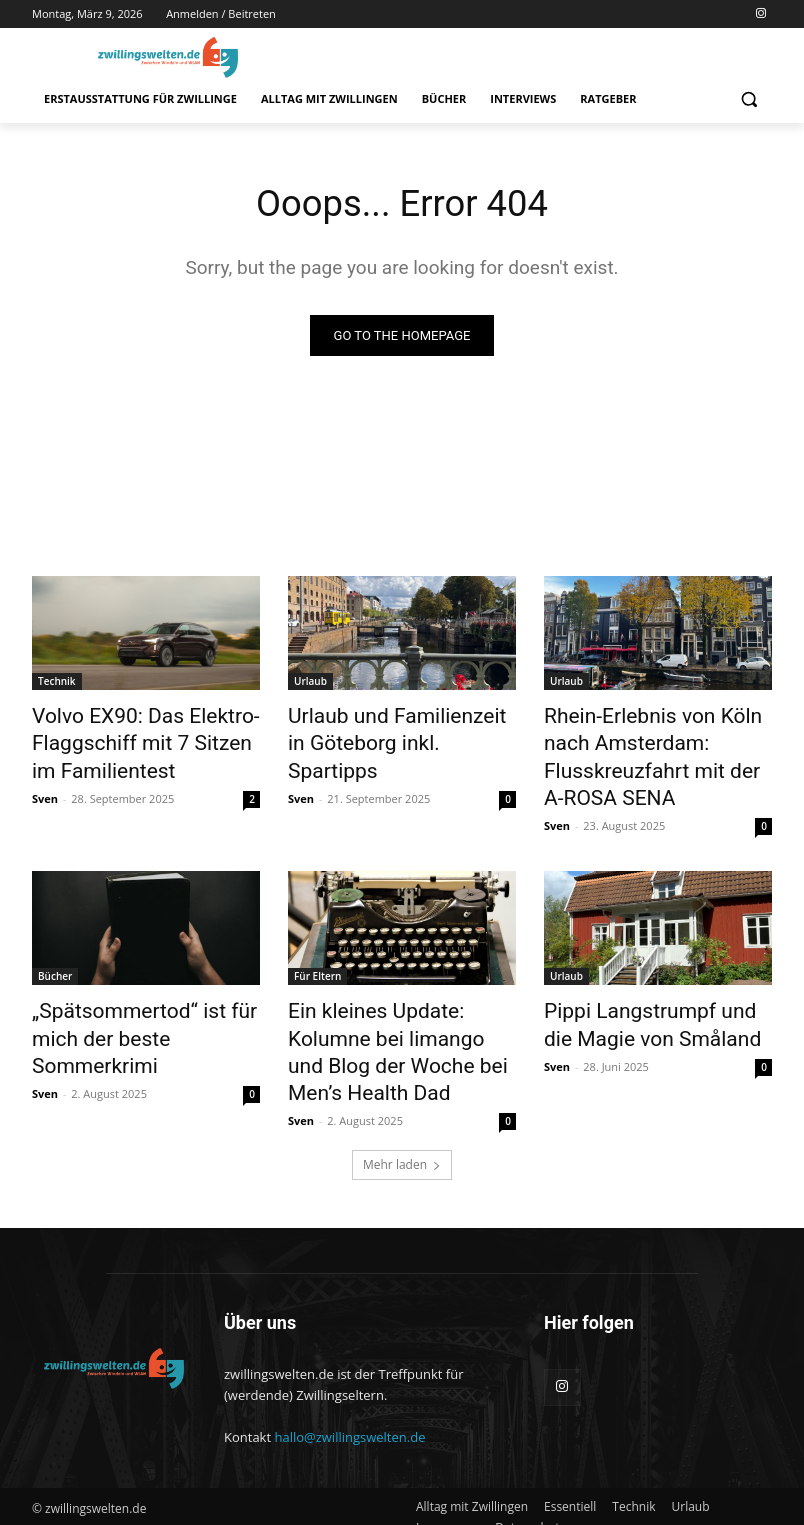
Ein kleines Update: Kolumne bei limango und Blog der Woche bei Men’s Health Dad (395, 991)
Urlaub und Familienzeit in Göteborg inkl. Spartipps (385, 727)
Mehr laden (402, 1081)
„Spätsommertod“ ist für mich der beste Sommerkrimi (144, 980)
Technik (57, 683)
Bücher (55, 936)
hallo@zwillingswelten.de (349, 1354)
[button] (748, 99)
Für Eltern (317, 936)
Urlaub (310, 683)
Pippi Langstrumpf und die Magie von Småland (643, 980)
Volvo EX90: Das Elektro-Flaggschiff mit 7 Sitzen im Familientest (132, 738)
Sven (45, 785)
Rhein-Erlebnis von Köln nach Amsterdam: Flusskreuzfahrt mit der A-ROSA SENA (653, 738)
